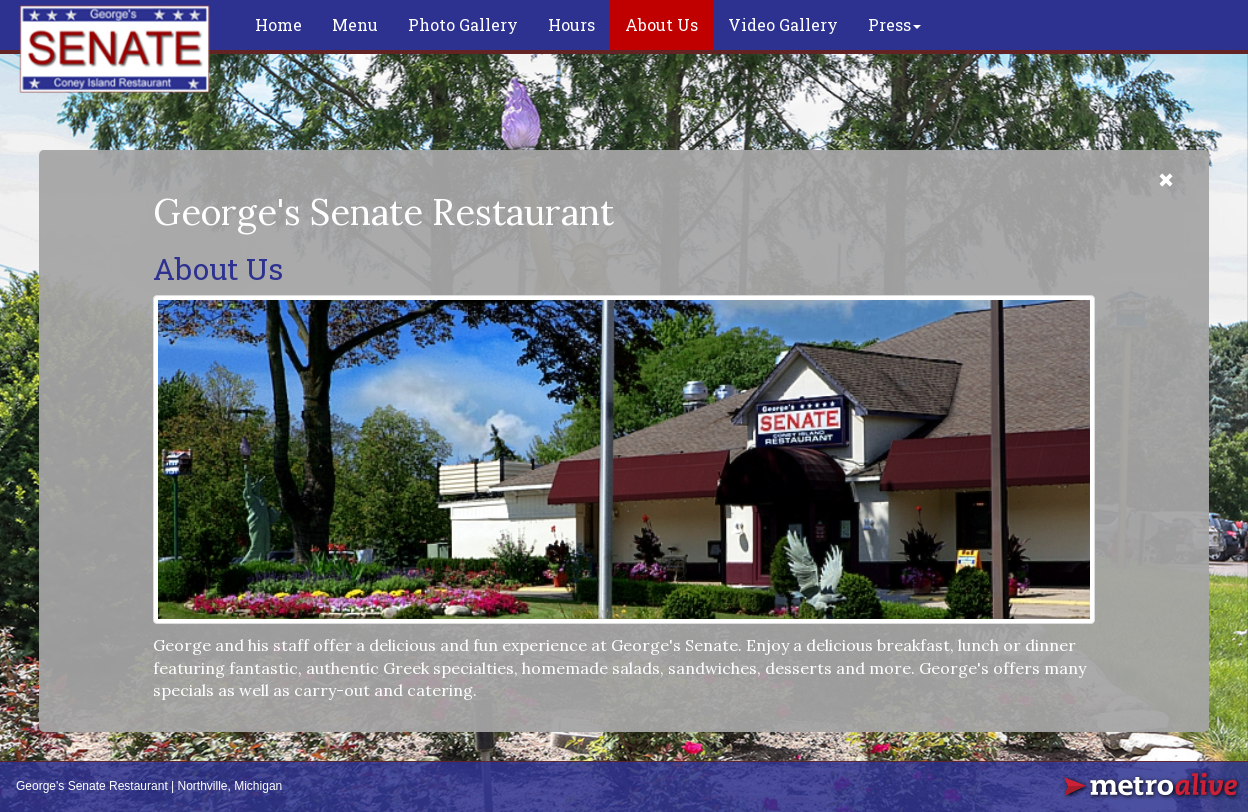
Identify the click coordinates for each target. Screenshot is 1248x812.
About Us (661, 24)
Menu (355, 24)
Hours (571, 24)
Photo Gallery (463, 24)
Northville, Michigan (230, 786)
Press (894, 24)
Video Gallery (783, 24)
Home (278, 24)
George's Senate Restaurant (92, 786)
